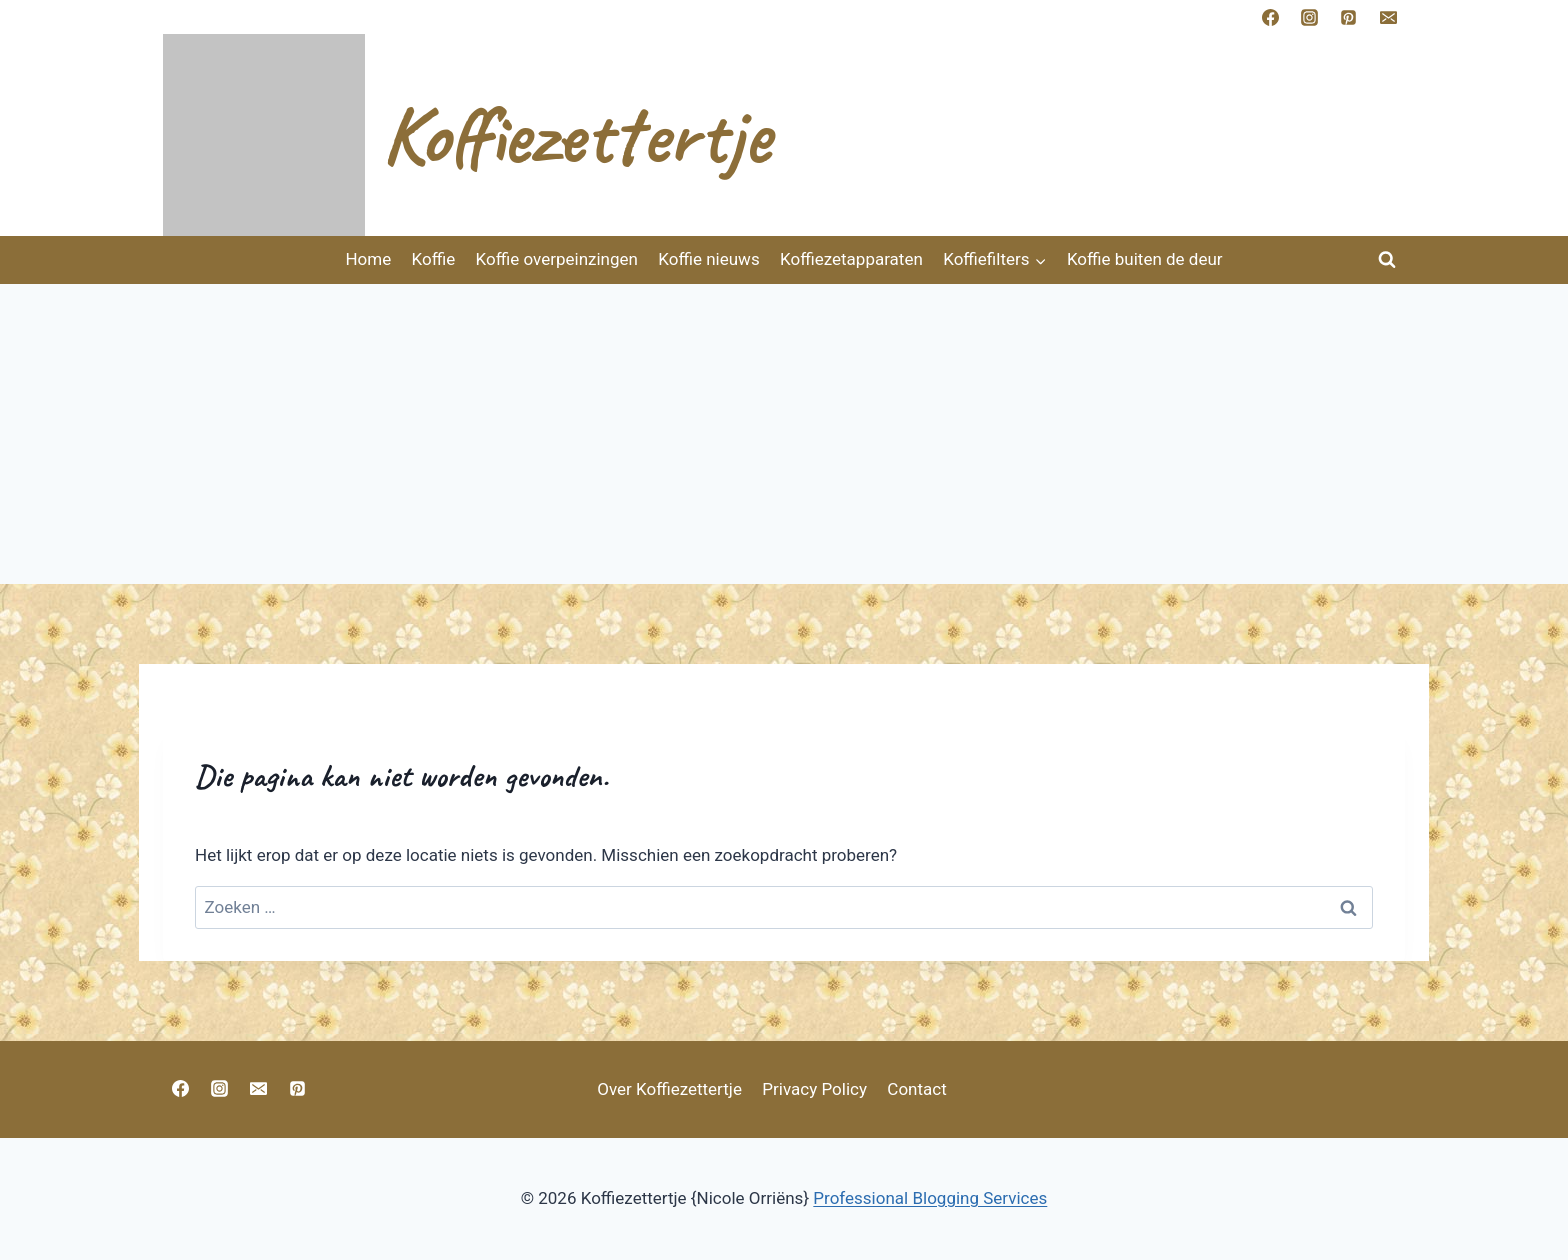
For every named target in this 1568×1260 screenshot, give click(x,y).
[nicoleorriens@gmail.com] (258, 1088)
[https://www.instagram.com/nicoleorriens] (1310, 17)
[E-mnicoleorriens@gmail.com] (1388, 17)
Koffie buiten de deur (1145, 259)
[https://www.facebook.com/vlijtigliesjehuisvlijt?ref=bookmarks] (1271, 17)
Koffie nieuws (708, 259)
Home (368, 259)
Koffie (434, 259)
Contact (916, 1089)
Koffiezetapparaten (851, 259)
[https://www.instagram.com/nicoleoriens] (219, 1088)
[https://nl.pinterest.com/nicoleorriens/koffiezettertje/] (1349, 17)
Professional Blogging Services (930, 1198)
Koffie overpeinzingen (557, 259)
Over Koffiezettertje (669, 1089)
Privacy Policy (814, 1089)
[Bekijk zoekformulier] (1387, 260)
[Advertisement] (784, 434)
